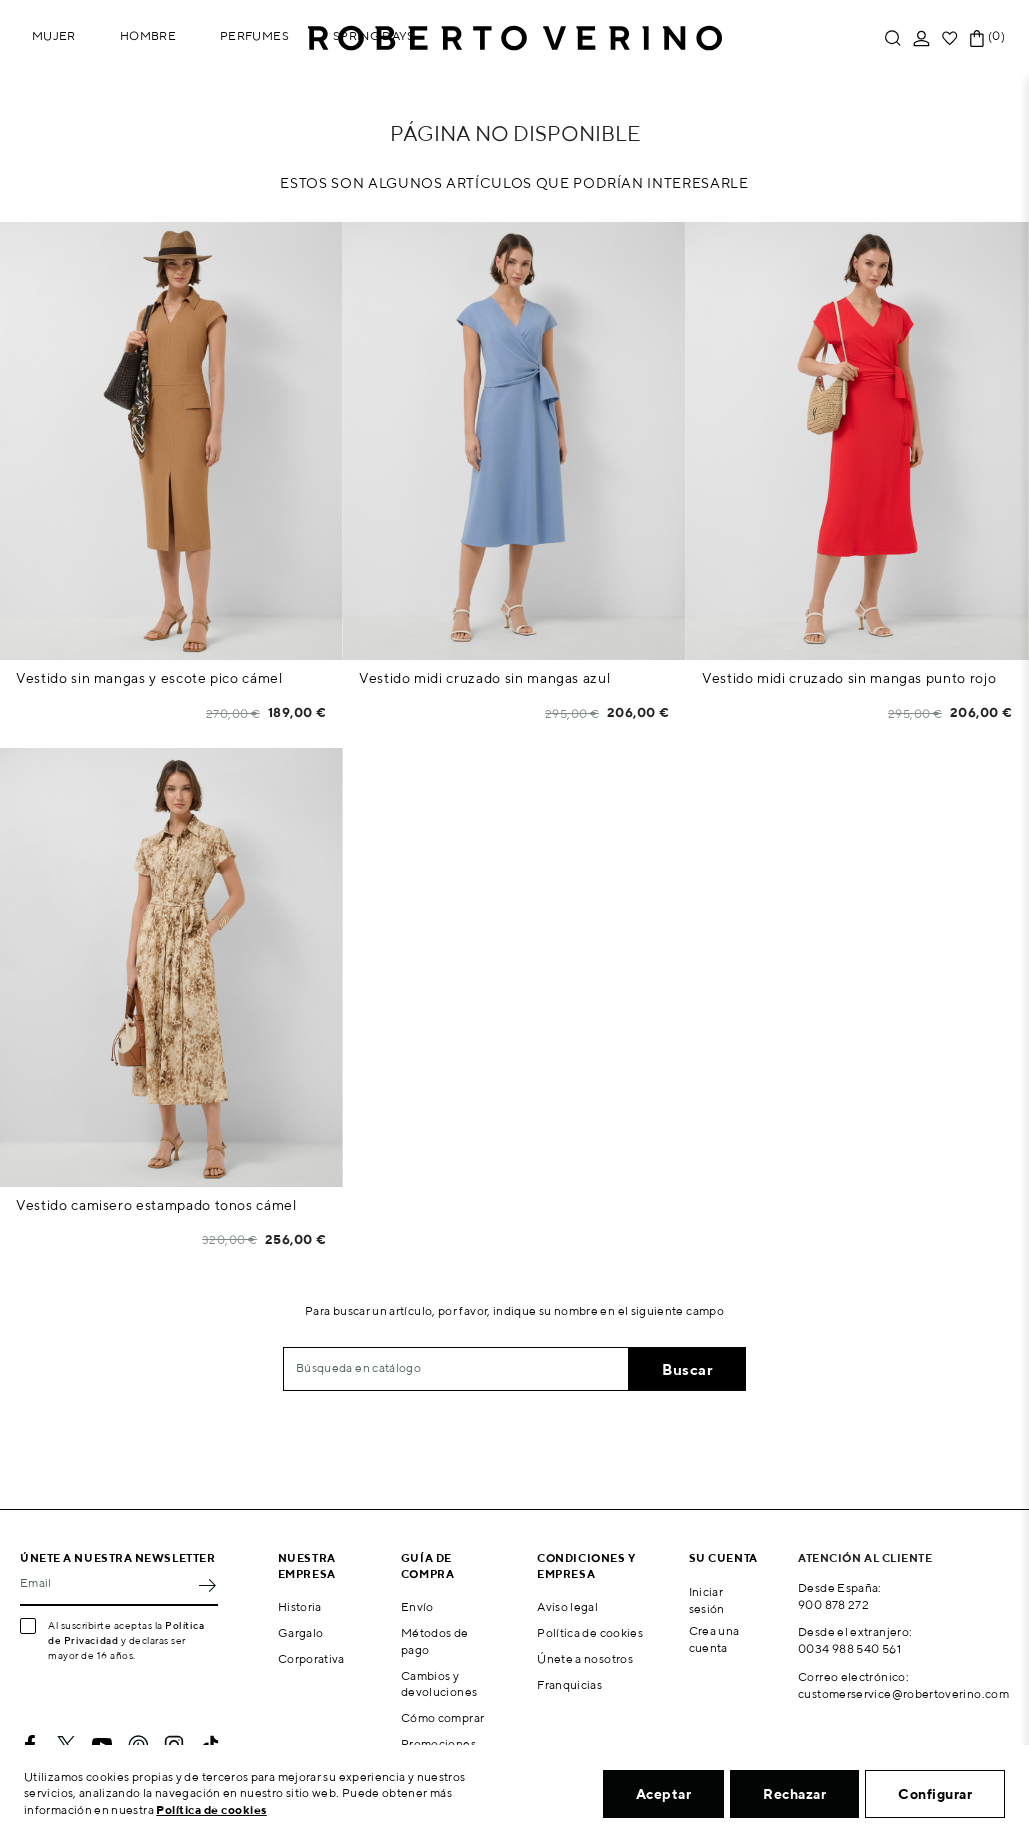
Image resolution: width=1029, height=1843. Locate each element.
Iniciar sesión (707, 1600)
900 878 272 (833, 1604)
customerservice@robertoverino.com (903, 1693)
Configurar (935, 1794)
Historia (300, 1606)
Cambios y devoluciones (439, 1684)
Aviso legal (567, 1606)
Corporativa (311, 1658)
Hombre (148, 35)
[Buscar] (456, 1369)
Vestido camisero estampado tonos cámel (156, 1205)
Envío (417, 1606)
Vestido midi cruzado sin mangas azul (484, 678)
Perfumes (254, 35)
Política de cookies (590, 1632)
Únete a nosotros (585, 1658)
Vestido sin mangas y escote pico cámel (149, 678)
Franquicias (569, 1684)
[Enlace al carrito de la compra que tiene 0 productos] (977, 38)
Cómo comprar (442, 1717)
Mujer (54, 35)
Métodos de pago (435, 1641)
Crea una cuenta (714, 1639)
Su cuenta (723, 1557)
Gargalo (301, 1632)
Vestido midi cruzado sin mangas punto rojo (849, 678)
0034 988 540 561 (849, 1648)
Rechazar (794, 1794)
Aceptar (664, 1794)
